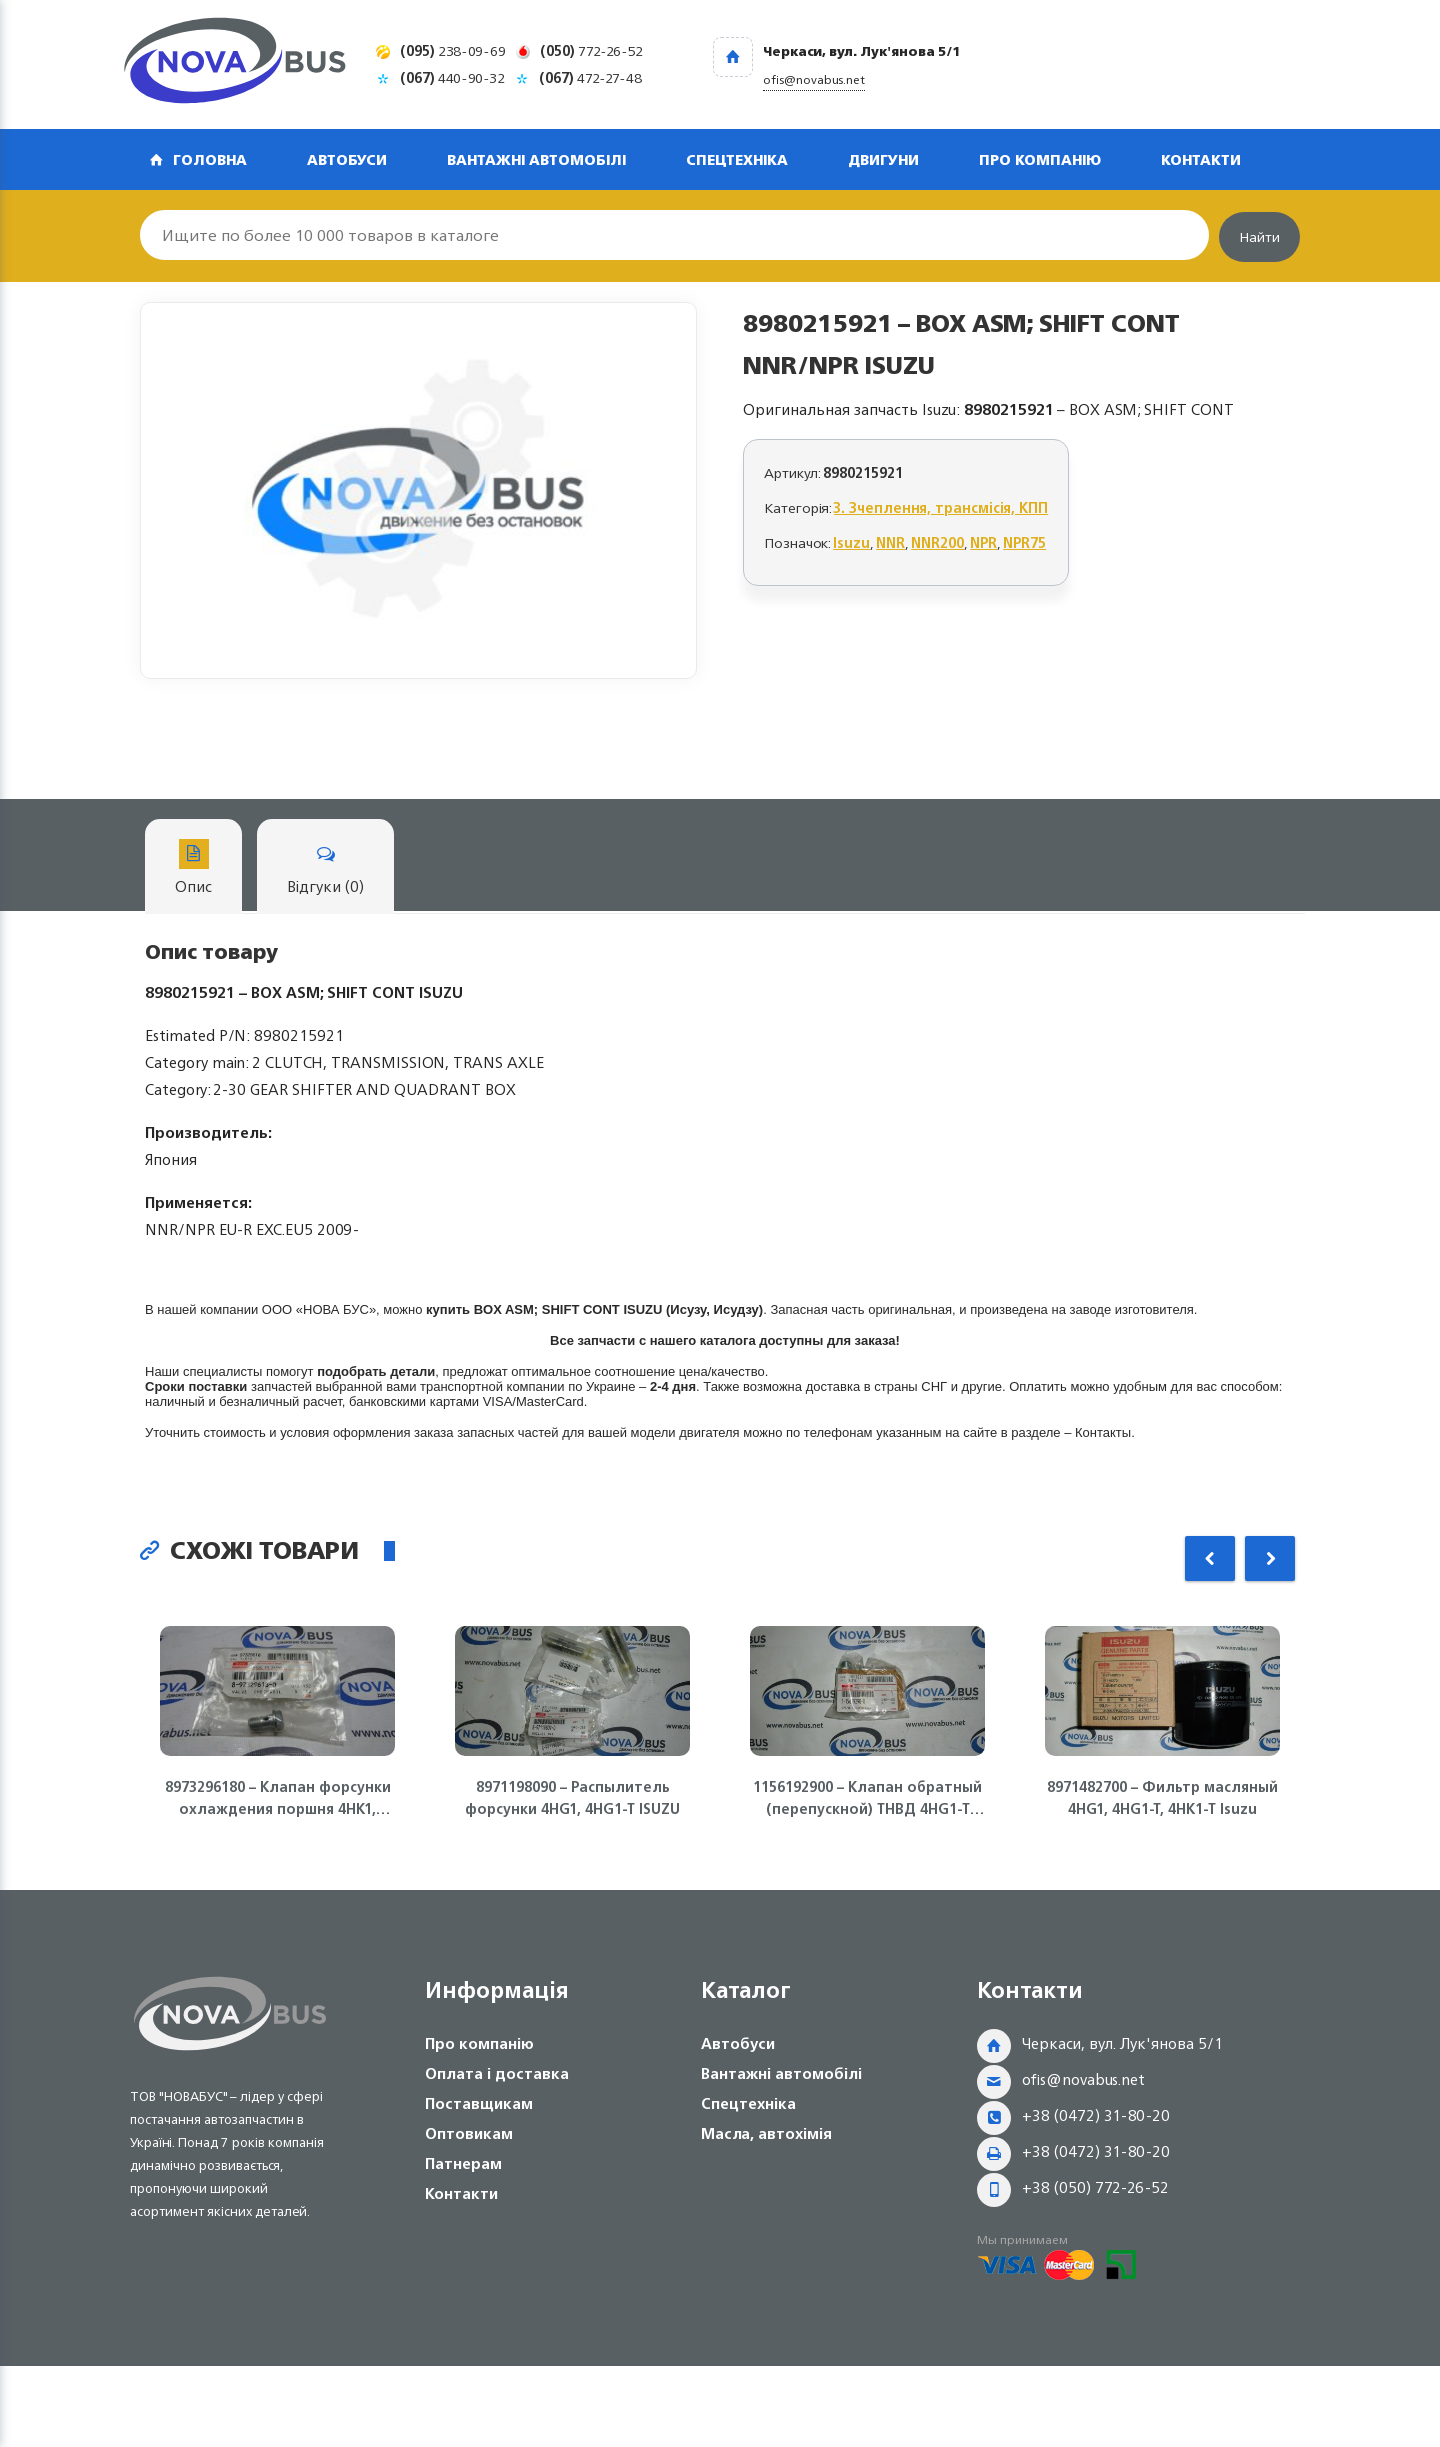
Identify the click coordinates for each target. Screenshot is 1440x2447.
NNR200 (937, 542)
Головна (210, 159)
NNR (890, 542)
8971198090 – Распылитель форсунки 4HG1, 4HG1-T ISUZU (572, 1798)
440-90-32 (452, 77)
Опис (193, 869)
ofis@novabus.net (1083, 2079)
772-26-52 (591, 50)
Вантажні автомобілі (536, 159)
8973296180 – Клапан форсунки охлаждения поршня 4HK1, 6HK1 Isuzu (278, 1798)
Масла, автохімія (766, 2133)
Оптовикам (469, 2133)
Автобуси (347, 159)
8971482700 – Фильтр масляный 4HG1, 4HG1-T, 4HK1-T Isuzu (1162, 1798)
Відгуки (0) (325, 869)
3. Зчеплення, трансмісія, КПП (941, 507)
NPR (983, 542)
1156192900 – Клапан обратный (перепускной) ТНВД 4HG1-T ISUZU (867, 1798)
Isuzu (851, 542)
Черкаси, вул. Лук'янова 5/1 (1122, 2043)
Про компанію (1040, 159)
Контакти (1201, 159)
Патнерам (463, 2163)
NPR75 (1024, 542)
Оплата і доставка (497, 2073)
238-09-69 (453, 50)
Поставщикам (479, 2103)
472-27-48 (590, 77)
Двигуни (883, 159)
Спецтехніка (737, 159)
